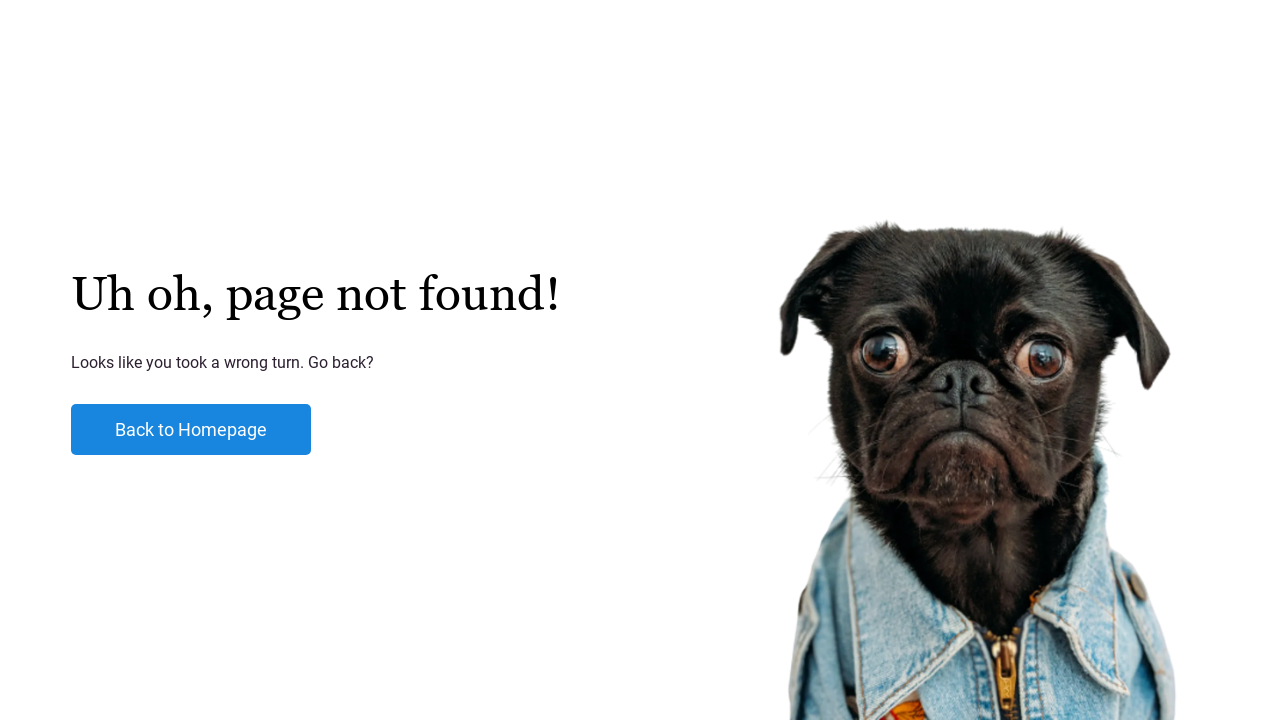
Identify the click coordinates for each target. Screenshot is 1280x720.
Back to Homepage (191, 429)
